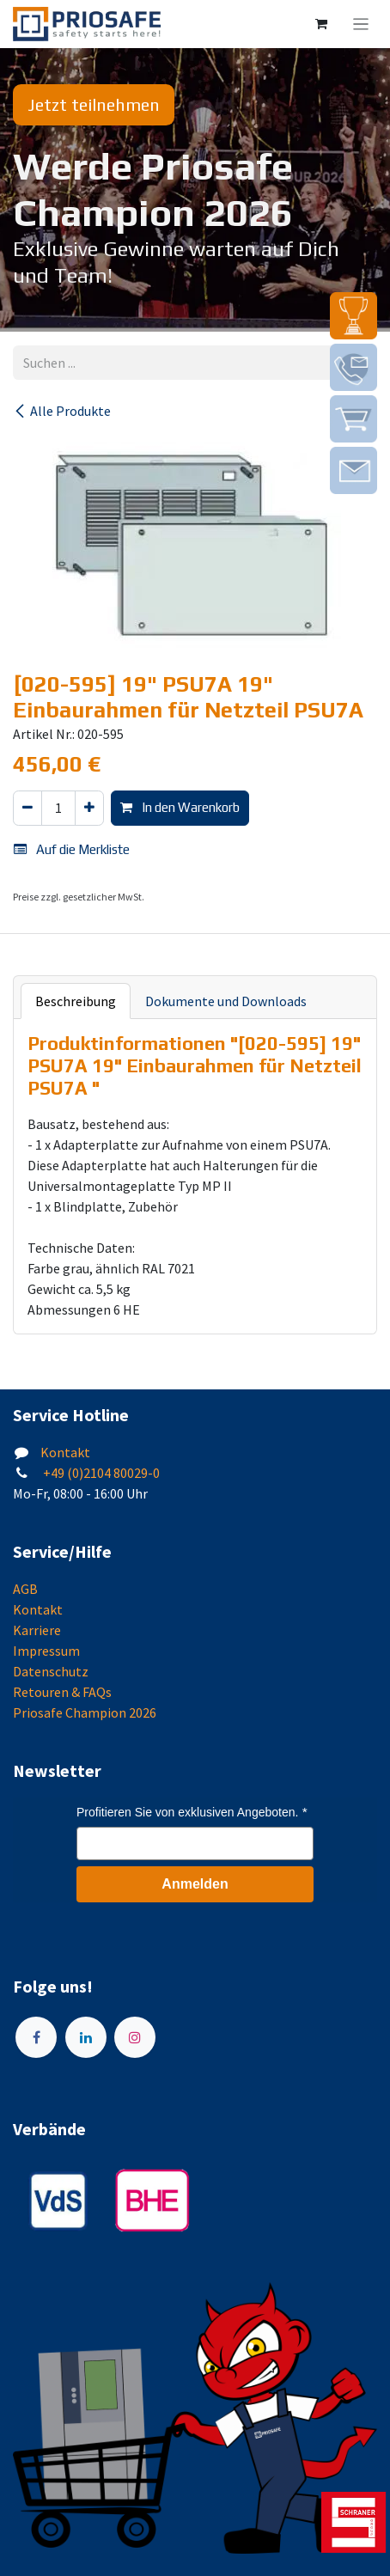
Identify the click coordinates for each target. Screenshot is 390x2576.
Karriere (37, 1630)
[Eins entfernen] (27, 808)
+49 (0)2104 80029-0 (100, 1472)
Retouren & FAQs (62, 1691)
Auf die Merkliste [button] (72, 849)
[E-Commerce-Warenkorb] (321, 24)
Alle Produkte (62, 410)
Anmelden (194, 1884)
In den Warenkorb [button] (180, 807)
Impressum (46, 1650)
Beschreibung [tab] (75, 1001)
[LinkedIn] (86, 2037)
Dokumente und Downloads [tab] (226, 1001)
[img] (353, 315)
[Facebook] (36, 2037)
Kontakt (65, 1452)
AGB (25, 1588)
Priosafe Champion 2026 (84, 1712)
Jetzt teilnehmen (93, 104)
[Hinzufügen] (89, 808)
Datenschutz (50, 1671)
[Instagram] (134, 2037)
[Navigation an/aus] (361, 24)
